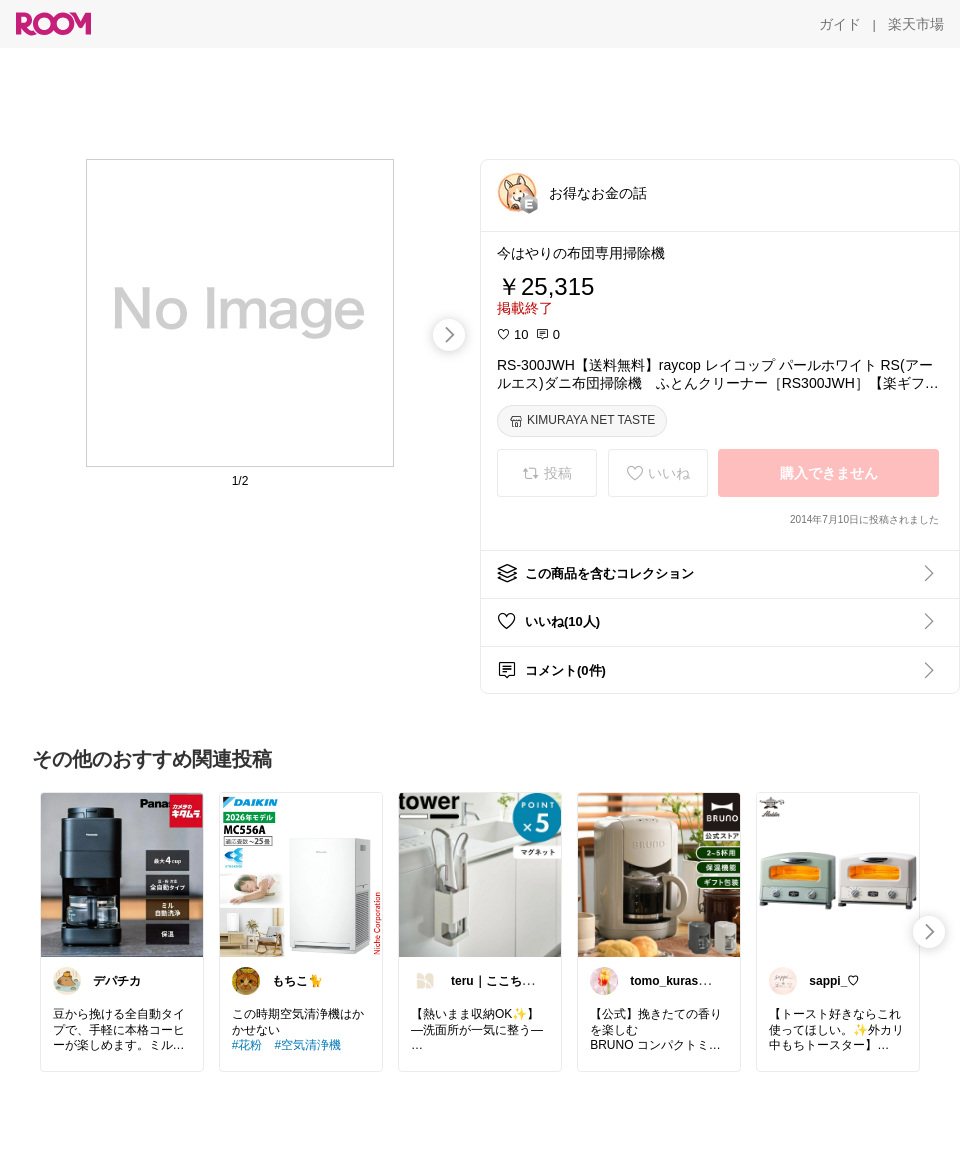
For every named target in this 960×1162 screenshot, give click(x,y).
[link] (122, 874)
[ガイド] (840, 24)
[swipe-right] (449, 335)
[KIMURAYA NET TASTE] (582, 421)
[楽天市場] (916, 24)
